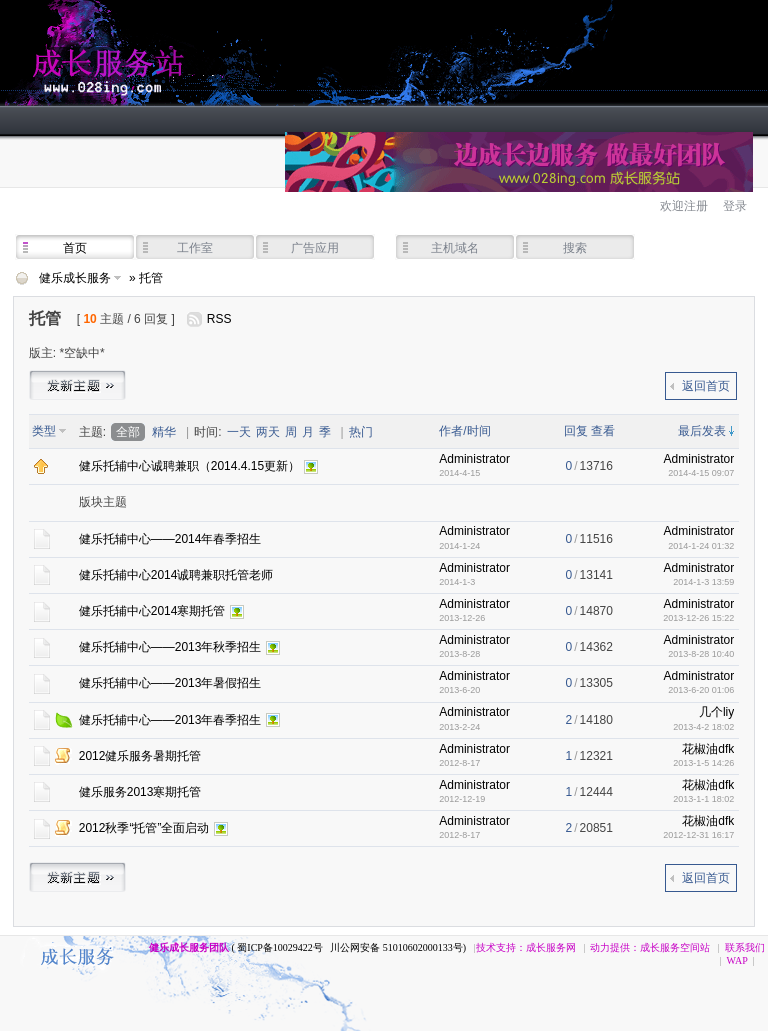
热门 (361, 432)
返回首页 (706, 386)
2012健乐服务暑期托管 (140, 756)
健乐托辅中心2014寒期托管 (152, 611)
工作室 (195, 248)
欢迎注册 (684, 206)
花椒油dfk (708, 749)
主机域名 (455, 248)
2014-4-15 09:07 (701, 473)
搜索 (575, 248)
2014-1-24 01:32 (701, 546)
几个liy (716, 712)
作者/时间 (464, 431)
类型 (44, 431)
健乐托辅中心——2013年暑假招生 (170, 683)
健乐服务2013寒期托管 (140, 792)
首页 (75, 248)
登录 (735, 206)
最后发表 (702, 431)
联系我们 (745, 947)
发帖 (77, 384)
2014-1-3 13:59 (703, 582)
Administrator (474, 459)
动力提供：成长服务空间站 (650, 947)
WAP (737, 960)
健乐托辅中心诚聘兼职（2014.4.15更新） (189, 466)
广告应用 (315, 248)
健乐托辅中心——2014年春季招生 (170, 539)
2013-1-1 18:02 (703, 799)
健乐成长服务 (200, 53)
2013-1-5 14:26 (703, 763)
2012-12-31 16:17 (698, 835)
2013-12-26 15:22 (698, 618)
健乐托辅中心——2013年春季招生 (170, 720)
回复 (576, 431)
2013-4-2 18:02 (703, 727)
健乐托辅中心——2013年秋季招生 (170, 647)
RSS (219, 319)
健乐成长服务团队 (189, 947)
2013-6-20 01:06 (701, 690)
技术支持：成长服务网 (526, 947)
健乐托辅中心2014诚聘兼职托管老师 (176, 575)
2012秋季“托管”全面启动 (144, 828)
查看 (603, 431)
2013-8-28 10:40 (701, 654)
